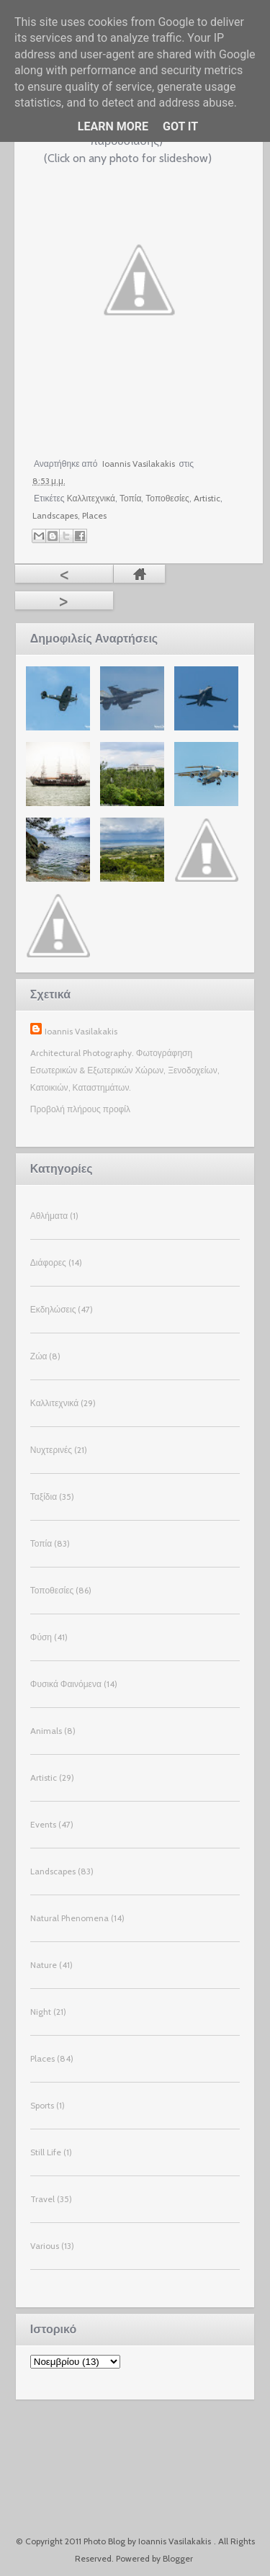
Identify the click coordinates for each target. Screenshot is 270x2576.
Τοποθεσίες (167, 498)
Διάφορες (48, 1262)
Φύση (41, 1637)
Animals (46, 1730)
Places (94, 515)
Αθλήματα (49, 1215)
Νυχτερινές (51, 1449)
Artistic (207, 498)
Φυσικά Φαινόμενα (66, 1683)
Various (44, 2245)
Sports (42, 2105)
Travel (42, 2198)
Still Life (45, 2152)
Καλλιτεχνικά (91, 498)
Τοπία (130, 498)
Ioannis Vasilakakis (81, 1031)
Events (43, 1824)
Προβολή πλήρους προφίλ (80, 1109)
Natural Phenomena (69, 1918)
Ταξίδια (43, 1496)
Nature (43, 1964)
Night (40, 2011)
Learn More (113, 126)
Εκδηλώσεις (53, 1309)
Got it (180, 126)
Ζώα (39, 1356)
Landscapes (55, 515)
